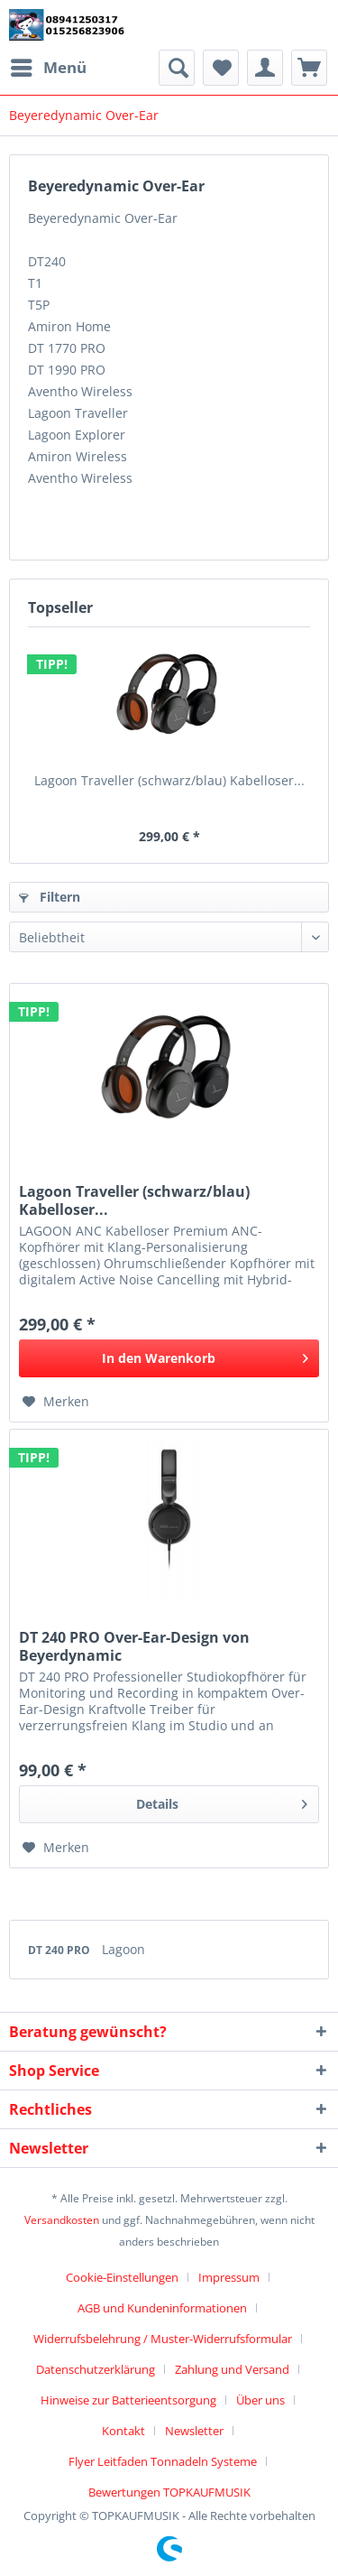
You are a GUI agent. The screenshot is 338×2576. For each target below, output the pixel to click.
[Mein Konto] (265, 68)
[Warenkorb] (309, 68)
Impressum (229, 2277)
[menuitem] (48, 68)
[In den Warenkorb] (169, 1358)
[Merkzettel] (221, 68)
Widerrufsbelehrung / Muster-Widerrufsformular (162, 2338)
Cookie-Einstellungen (122, 2277)
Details (221, 1801)
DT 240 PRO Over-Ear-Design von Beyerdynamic (134, 1646)
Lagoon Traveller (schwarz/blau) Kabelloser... (169, 780)
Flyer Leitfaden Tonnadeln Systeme (163, 2461)
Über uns (260, 2400)
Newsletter (194, 2431)
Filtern (49, 896)
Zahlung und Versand (232, 2369)
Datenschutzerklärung (95, 2369)
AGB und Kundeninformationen (162, 2308)
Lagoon (123, 1949)
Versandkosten (61, 2220)
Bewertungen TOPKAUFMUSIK (169, 2492)
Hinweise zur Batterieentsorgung (128, 2400)
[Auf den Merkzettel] (56, 1402)
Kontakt (123, 2431)
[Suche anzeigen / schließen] (177, 68)
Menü (49, 65)
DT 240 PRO (60, 1950)
